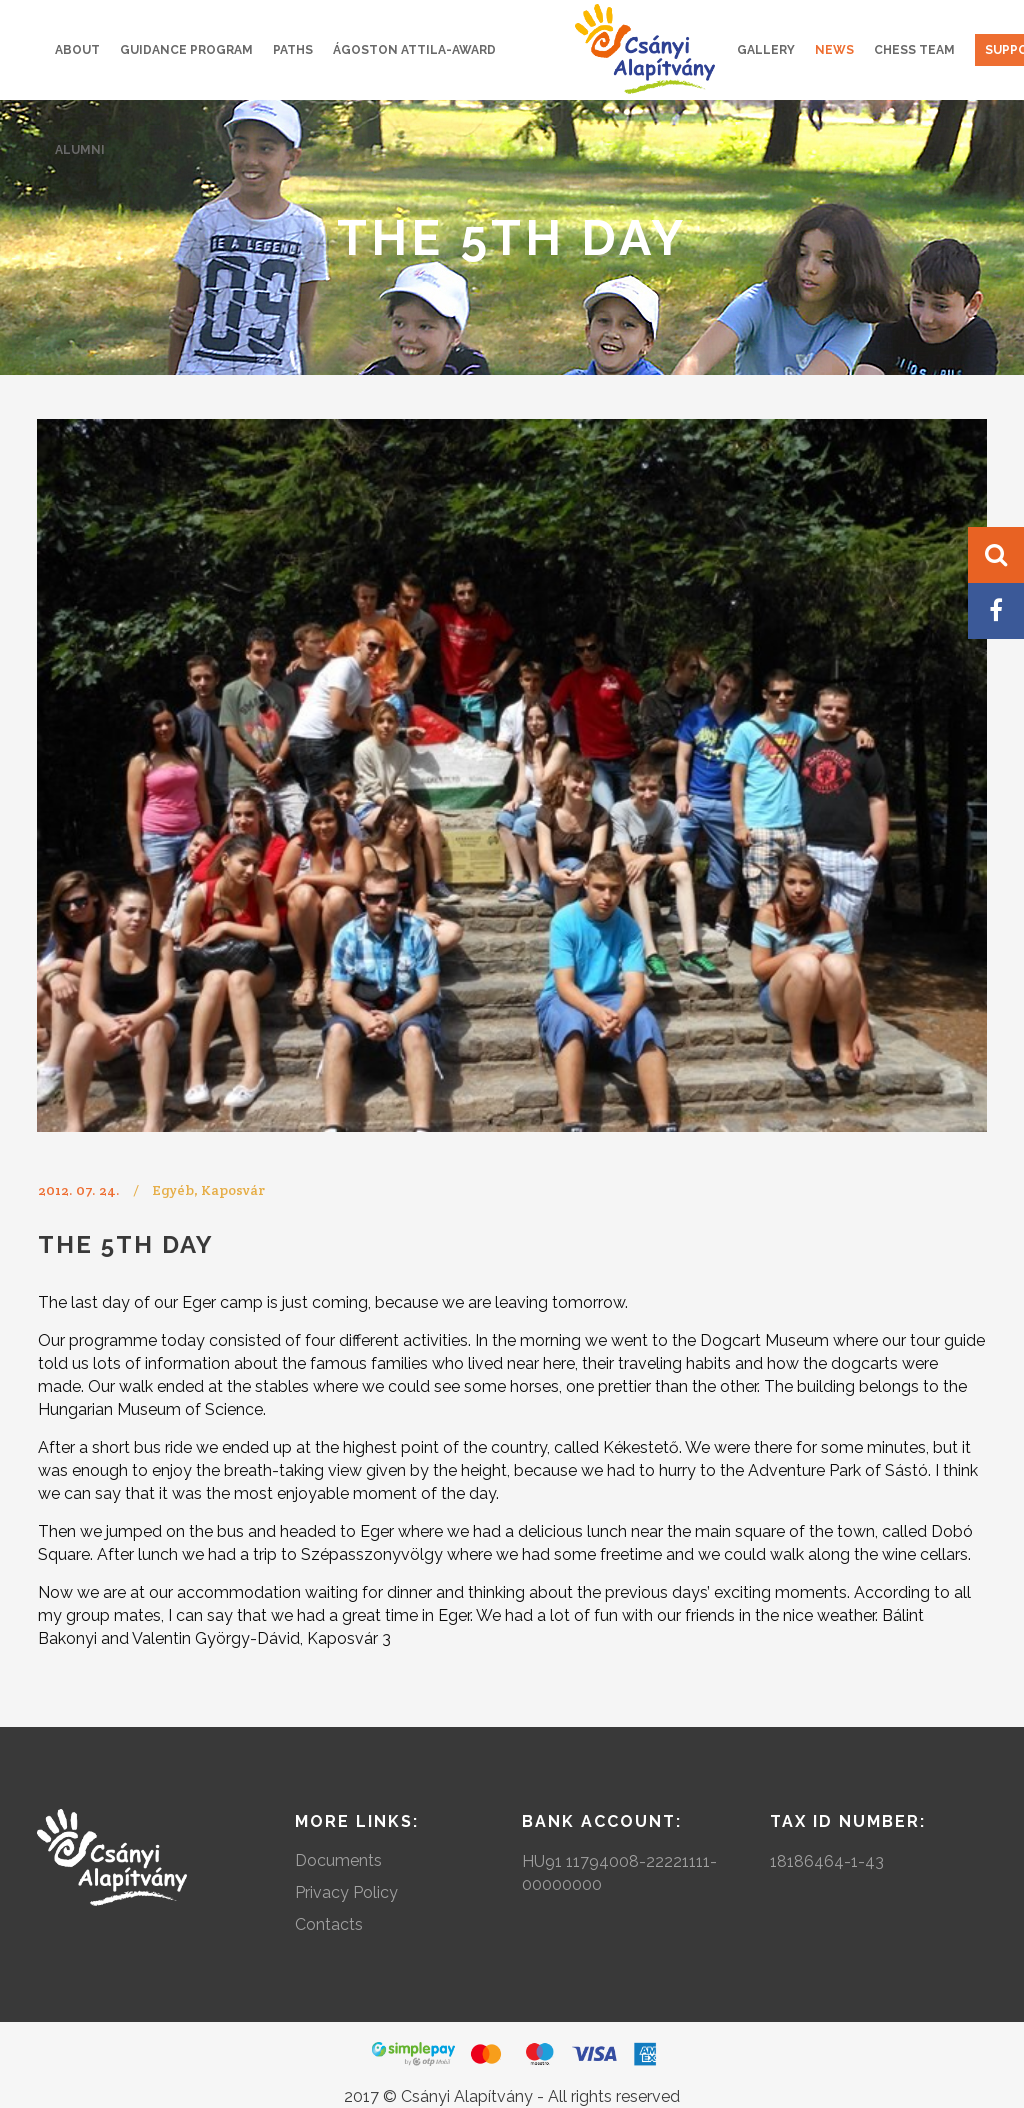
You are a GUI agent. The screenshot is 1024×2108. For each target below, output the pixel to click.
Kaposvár (233, 1190)
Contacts (329, 1924)
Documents (338, 1860)
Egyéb (173, 1190)
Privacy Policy (346, 1892)
